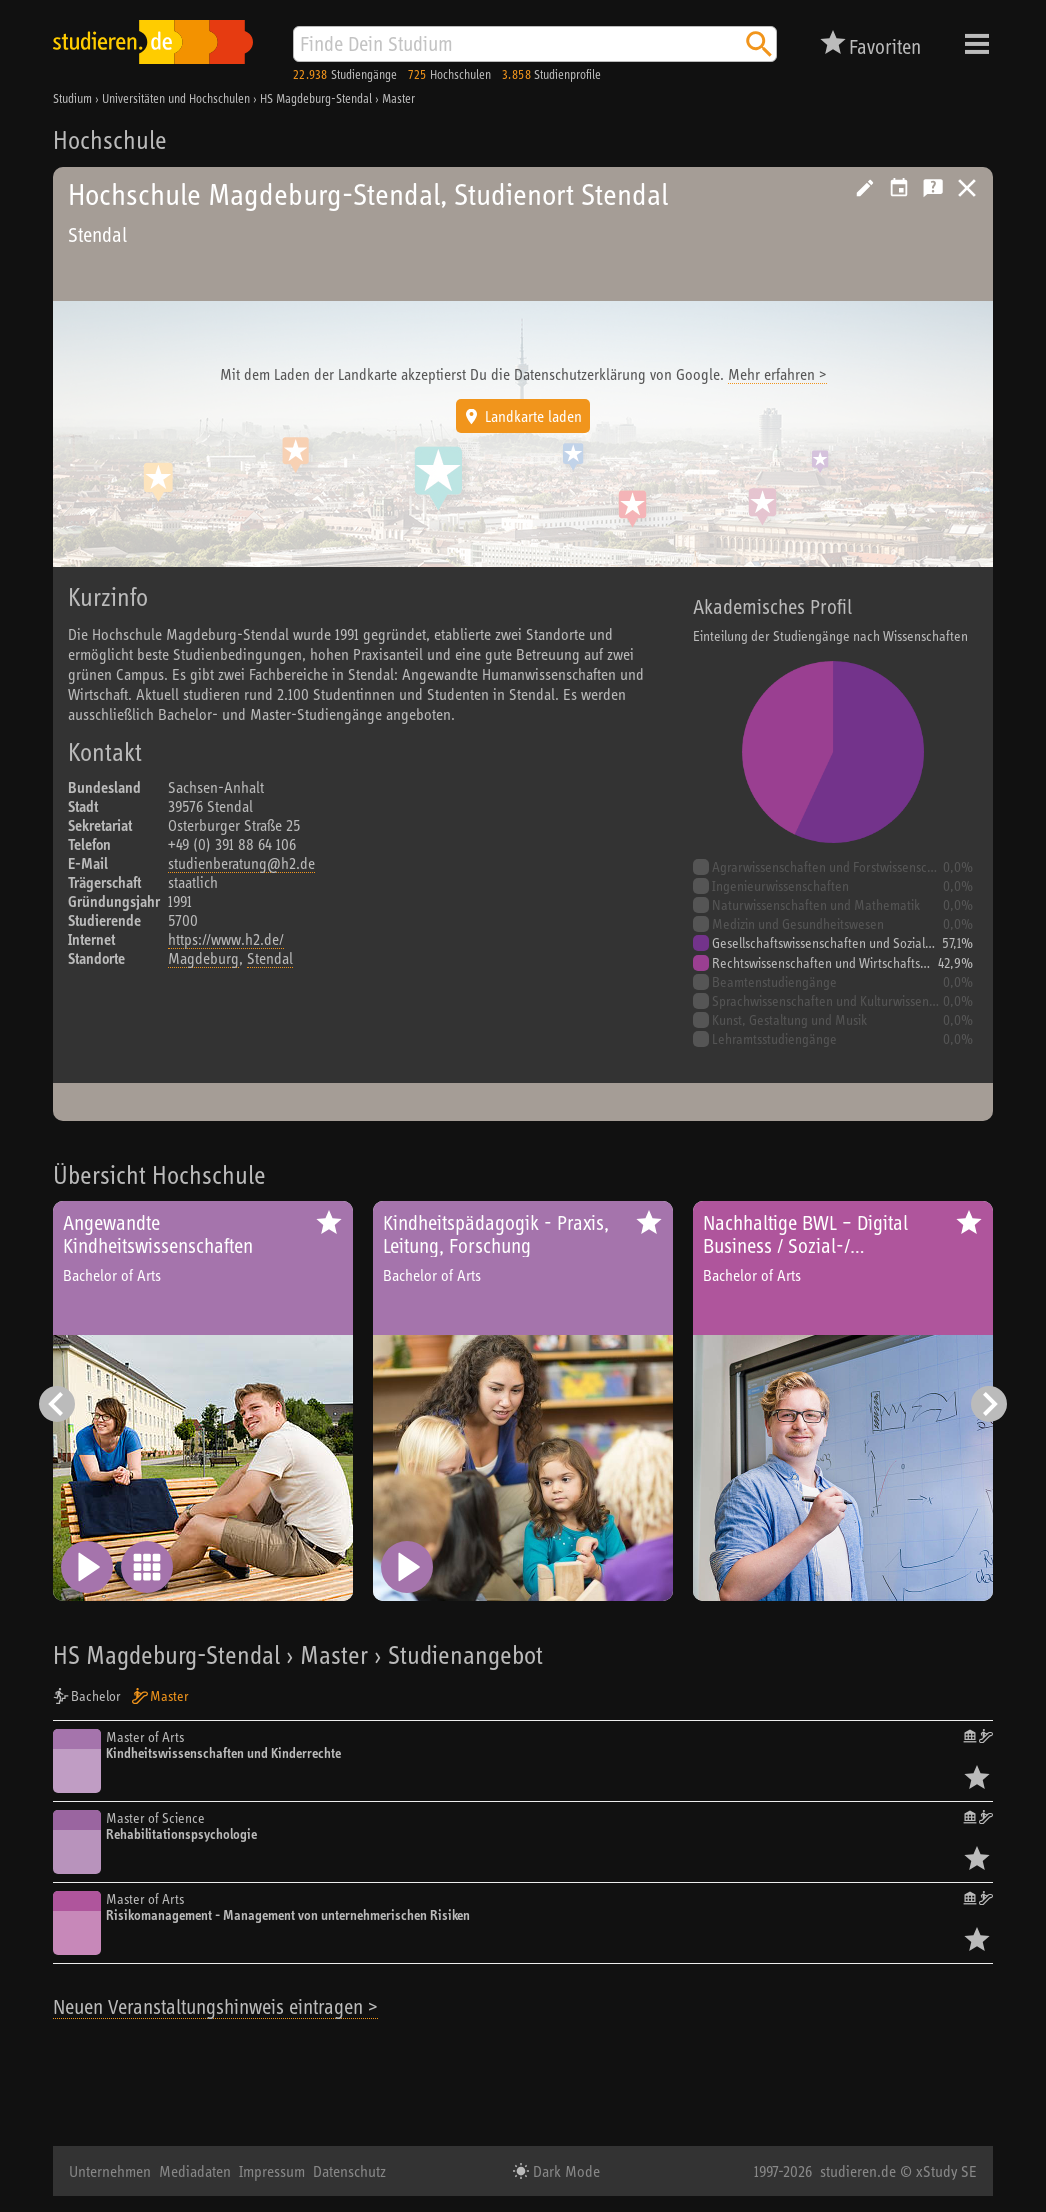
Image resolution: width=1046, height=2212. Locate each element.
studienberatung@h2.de (241, 863)
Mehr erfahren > (777, 374)
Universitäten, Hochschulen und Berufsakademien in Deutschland (967, 188)
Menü (977, 44)
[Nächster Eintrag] (989, 1404)
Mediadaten (195, 2171)
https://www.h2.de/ (226, 939)
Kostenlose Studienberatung (933, 188)
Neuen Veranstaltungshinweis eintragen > (215, 2006)
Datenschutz (349, 2171)
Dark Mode (564, 2171)
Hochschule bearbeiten (865, 188)
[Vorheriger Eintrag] (57, 1404)
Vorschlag (899, 188)
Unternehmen (110, 2171)
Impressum (272, 2171)
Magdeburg (203, 958)
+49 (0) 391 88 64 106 (232, 844)
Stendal (270, 958)
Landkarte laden (533, 416)
